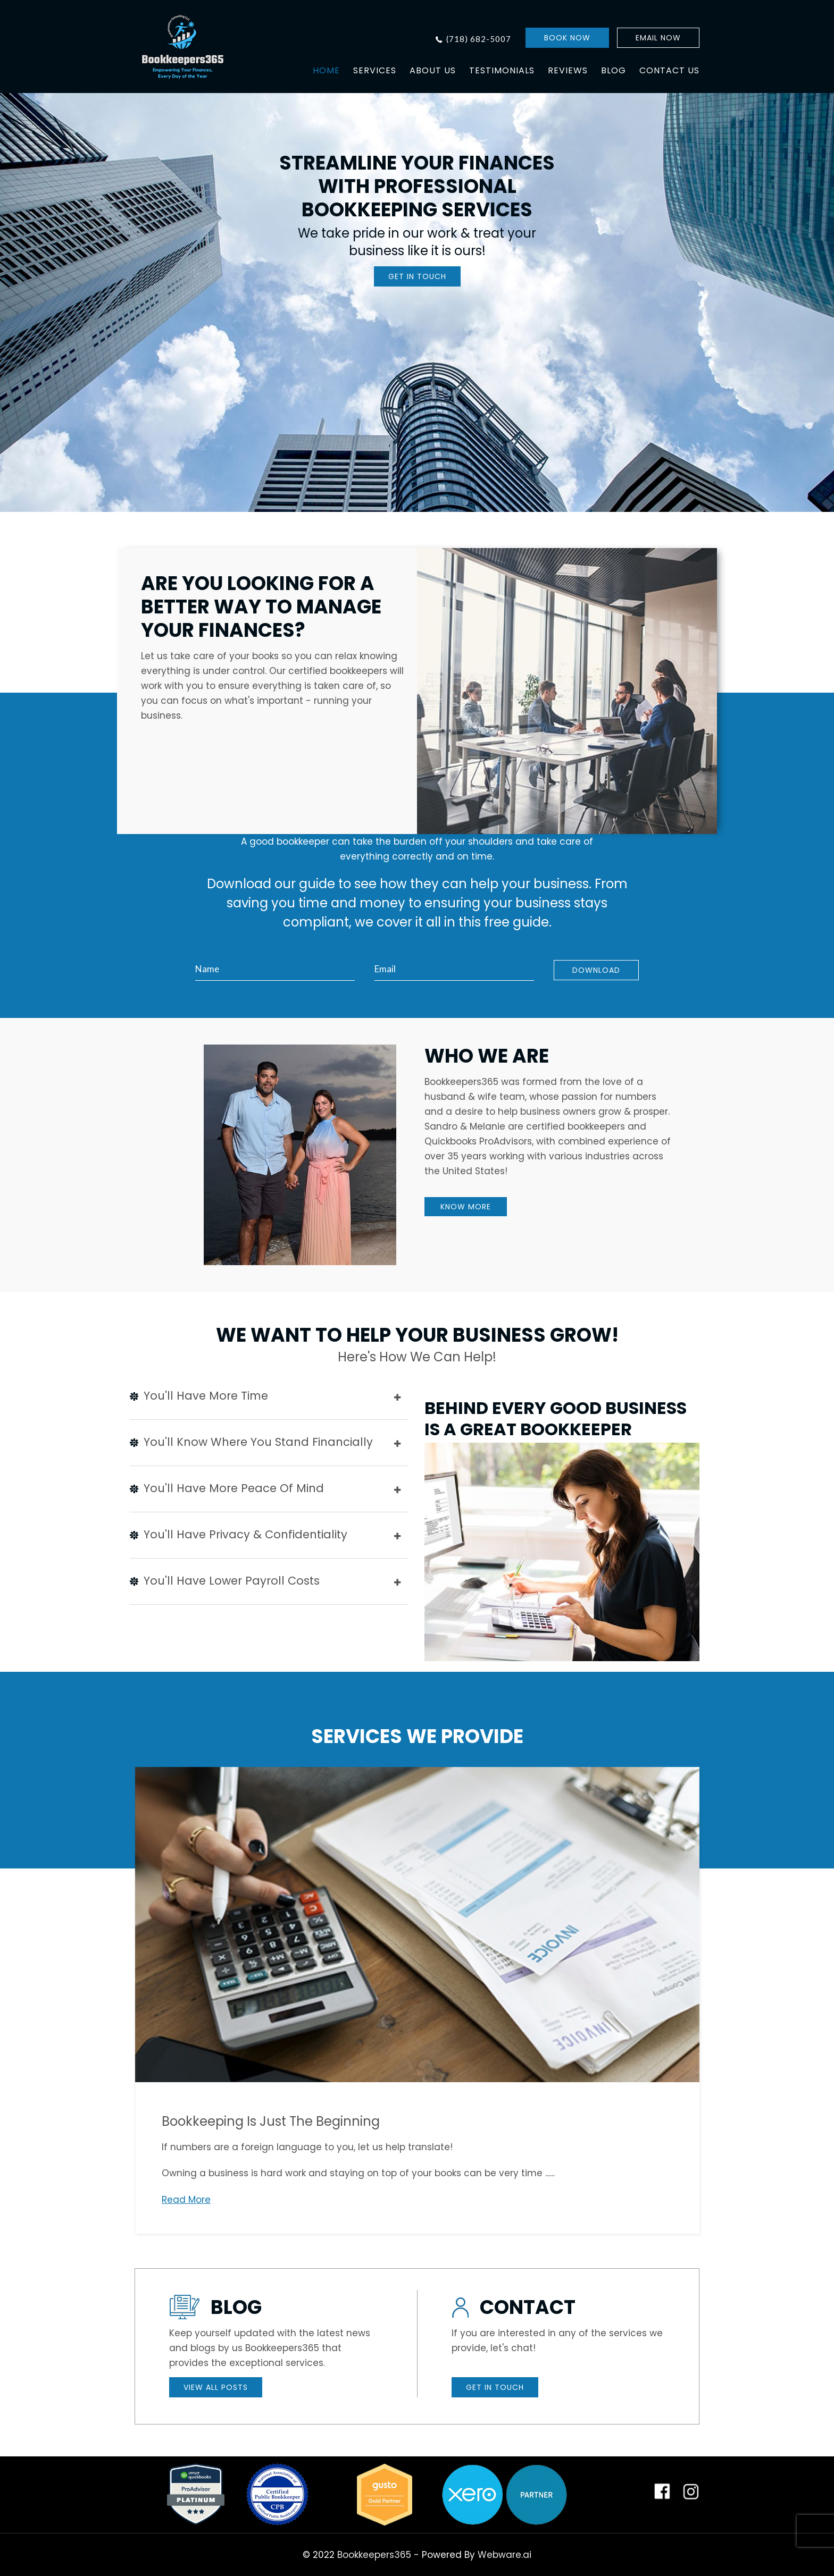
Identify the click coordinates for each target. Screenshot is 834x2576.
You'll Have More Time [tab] (265, 1397)
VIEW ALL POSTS (216, 2387)
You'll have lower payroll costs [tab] (265, 1582)
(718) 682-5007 (478, 39)
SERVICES (374, 70)
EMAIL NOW (658, 37)
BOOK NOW (567, 37)
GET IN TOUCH (417, 276)
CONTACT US (669, 70)
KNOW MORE (465, 1206)
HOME (326, 70)
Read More (186, 2199)
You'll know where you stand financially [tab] (265, 1443)
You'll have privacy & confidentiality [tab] (265, 1536)
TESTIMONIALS (502, 70)
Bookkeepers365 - (378, 2554)
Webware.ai (504, 2554)
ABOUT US (433, 70)
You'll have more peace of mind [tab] (265, 1489)
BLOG (613, 70)
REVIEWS (568, 70)
